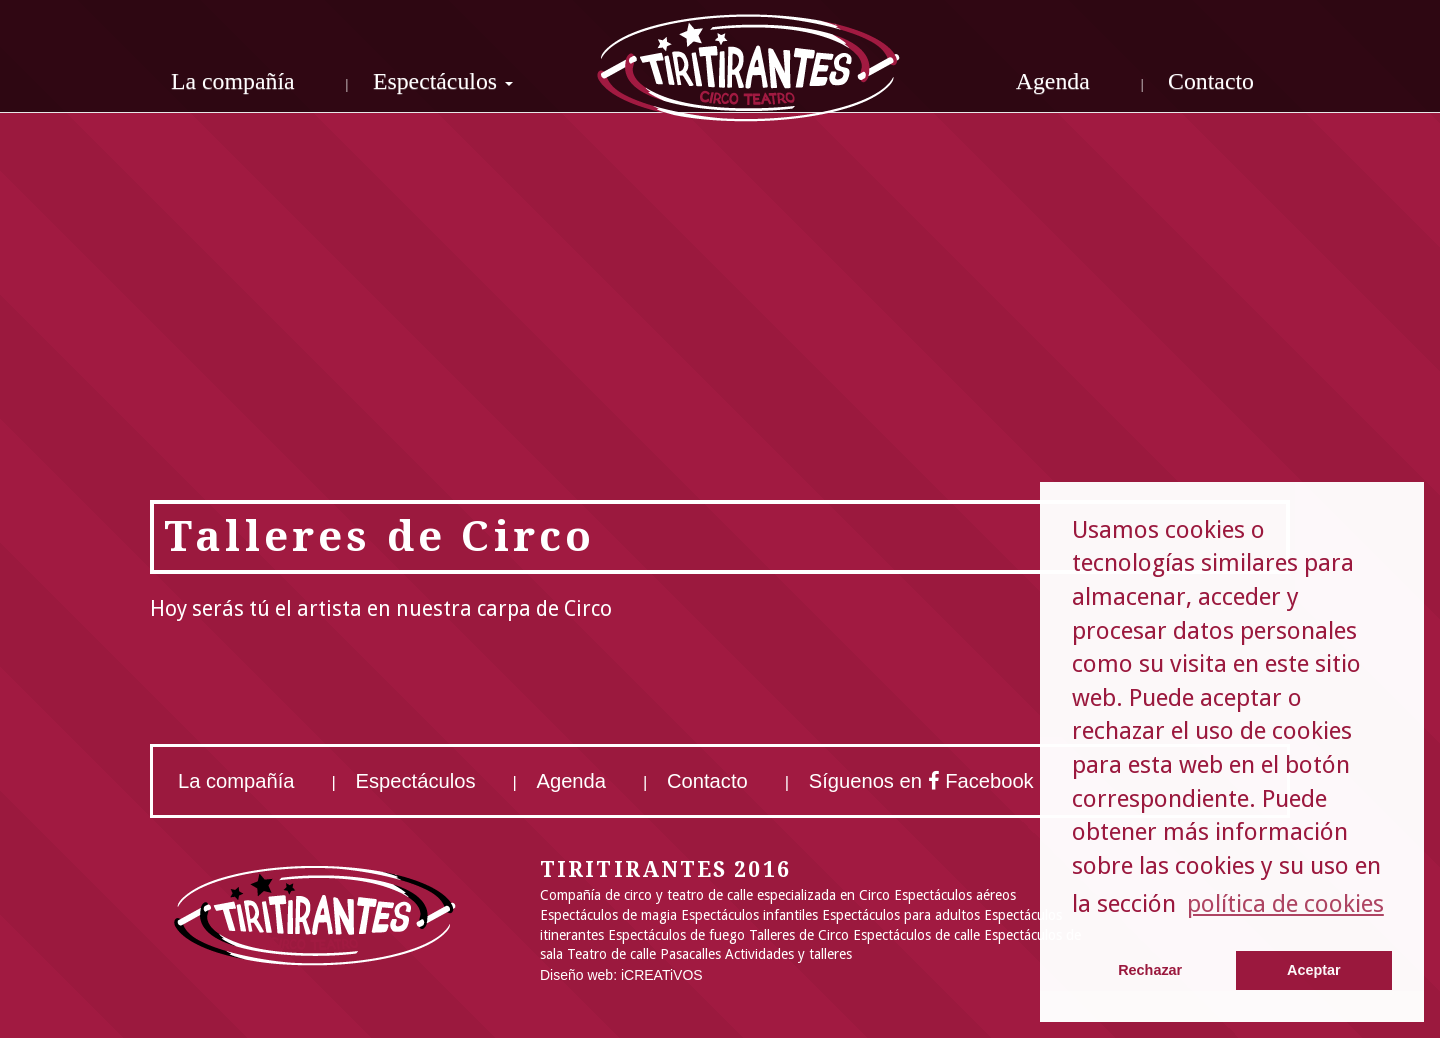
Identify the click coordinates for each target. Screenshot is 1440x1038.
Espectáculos (416, 781)
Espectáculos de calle (916, 935)
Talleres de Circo (799, 935)
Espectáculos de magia (608, 915)
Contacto (1211, 81)
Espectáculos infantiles (749, 915)
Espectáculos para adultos (901, 915)
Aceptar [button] (1314, 970)
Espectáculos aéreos (955, 895)
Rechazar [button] (1150, 970)
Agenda (1053, 81)
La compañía (233, 81)
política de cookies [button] (1285, 904)
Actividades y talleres (788, 954)
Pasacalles (690, 954)
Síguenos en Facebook (921, 781)
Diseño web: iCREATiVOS (621, 975)
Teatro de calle (611, 954)
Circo (874, 895)
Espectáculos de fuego (676, 935)
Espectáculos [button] (443, 81)
